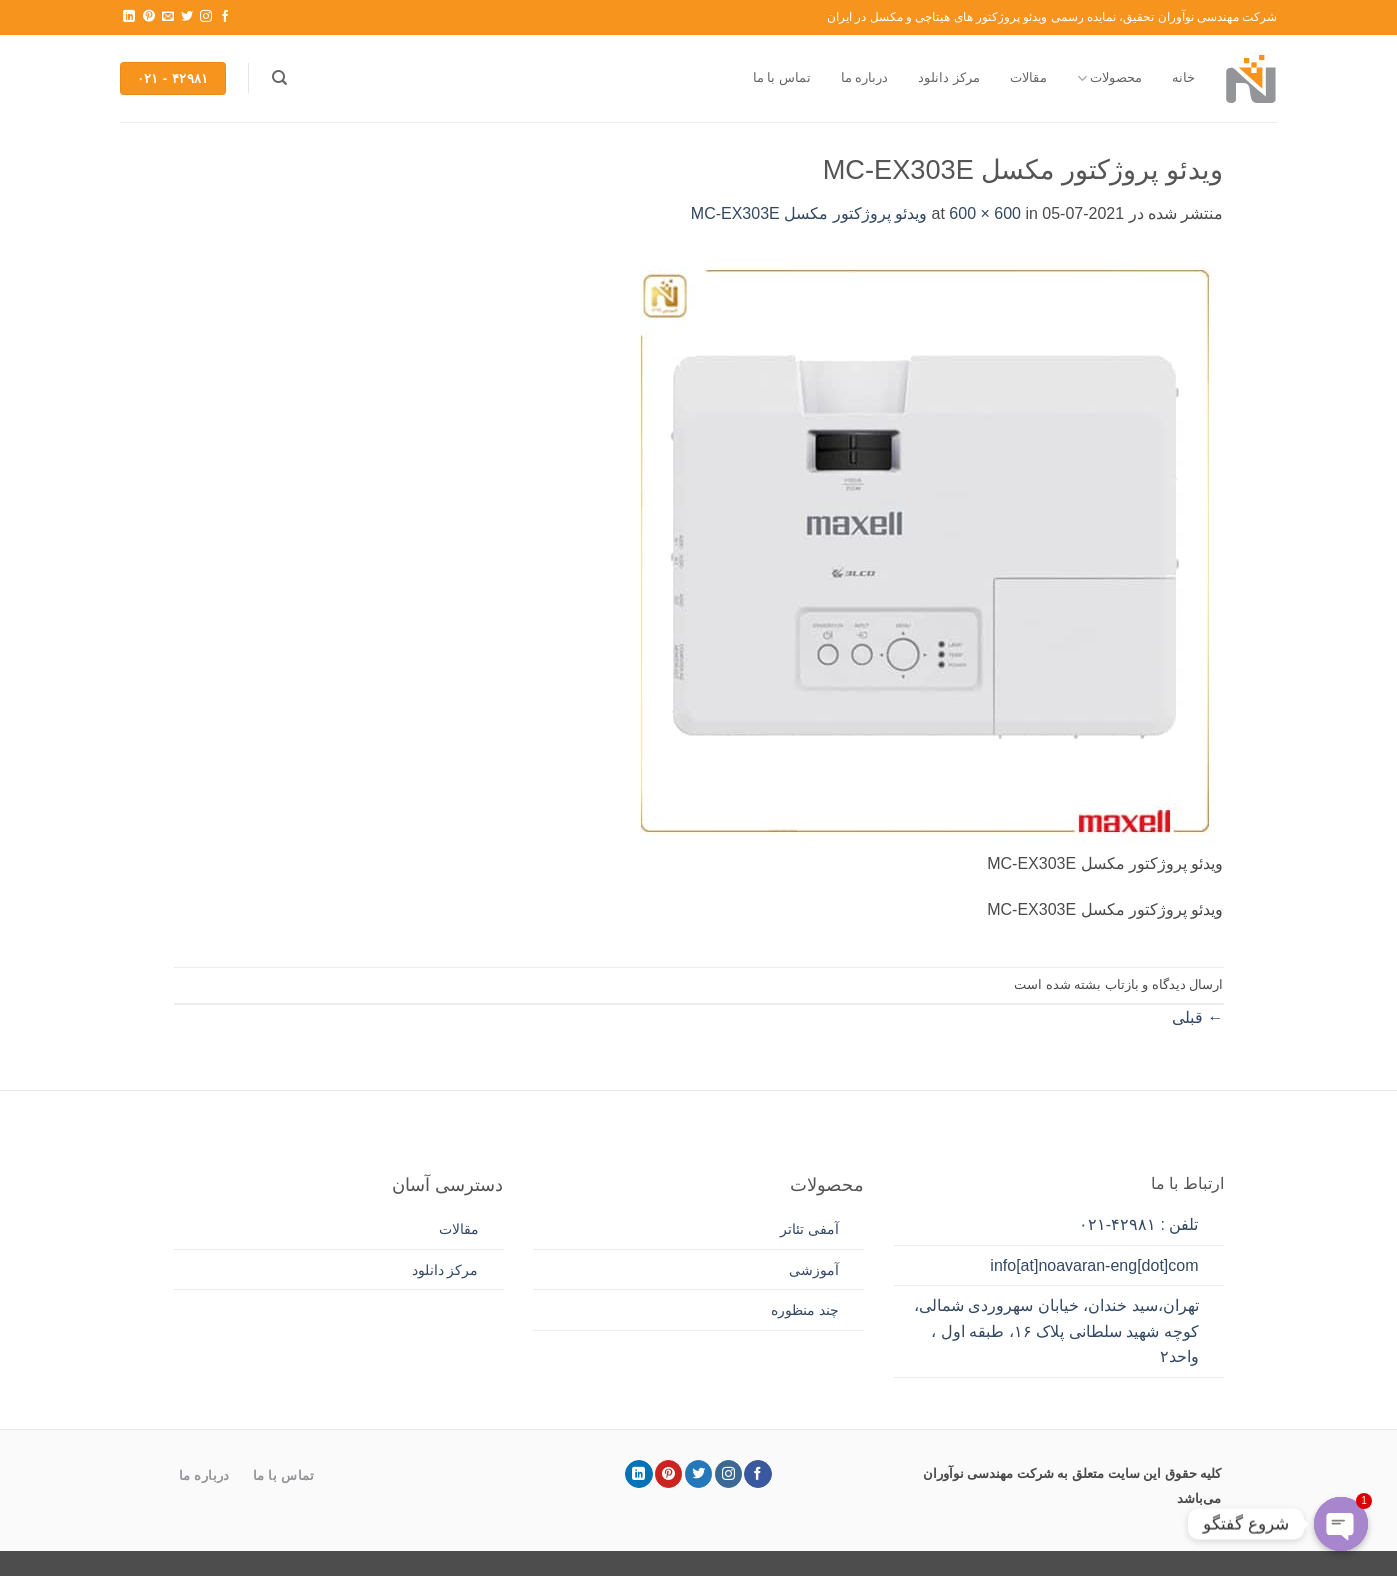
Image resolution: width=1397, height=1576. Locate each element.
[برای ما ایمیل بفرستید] (168, 17)
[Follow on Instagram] (206, 17)
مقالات (1028, 77)
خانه (1183, 77)
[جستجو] (279, 78)
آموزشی (814, 1270)
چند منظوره (805, 1310)
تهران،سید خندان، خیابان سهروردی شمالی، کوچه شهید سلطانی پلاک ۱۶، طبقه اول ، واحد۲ (1056, 1331)
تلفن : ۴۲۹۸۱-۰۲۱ (1139, 1224)
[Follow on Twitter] (187, 17)
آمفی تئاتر (809, 1229)
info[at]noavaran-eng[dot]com (1094, 1265)
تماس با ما (782, 77)
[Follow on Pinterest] (149, 17)
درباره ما (865, 77)
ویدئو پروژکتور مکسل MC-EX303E (809, 213)
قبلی (1197, 1017)
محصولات (1109, 78)
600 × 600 (985, 213)
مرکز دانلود (949, 77)
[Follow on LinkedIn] (129, 17)
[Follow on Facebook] (225, 17)
